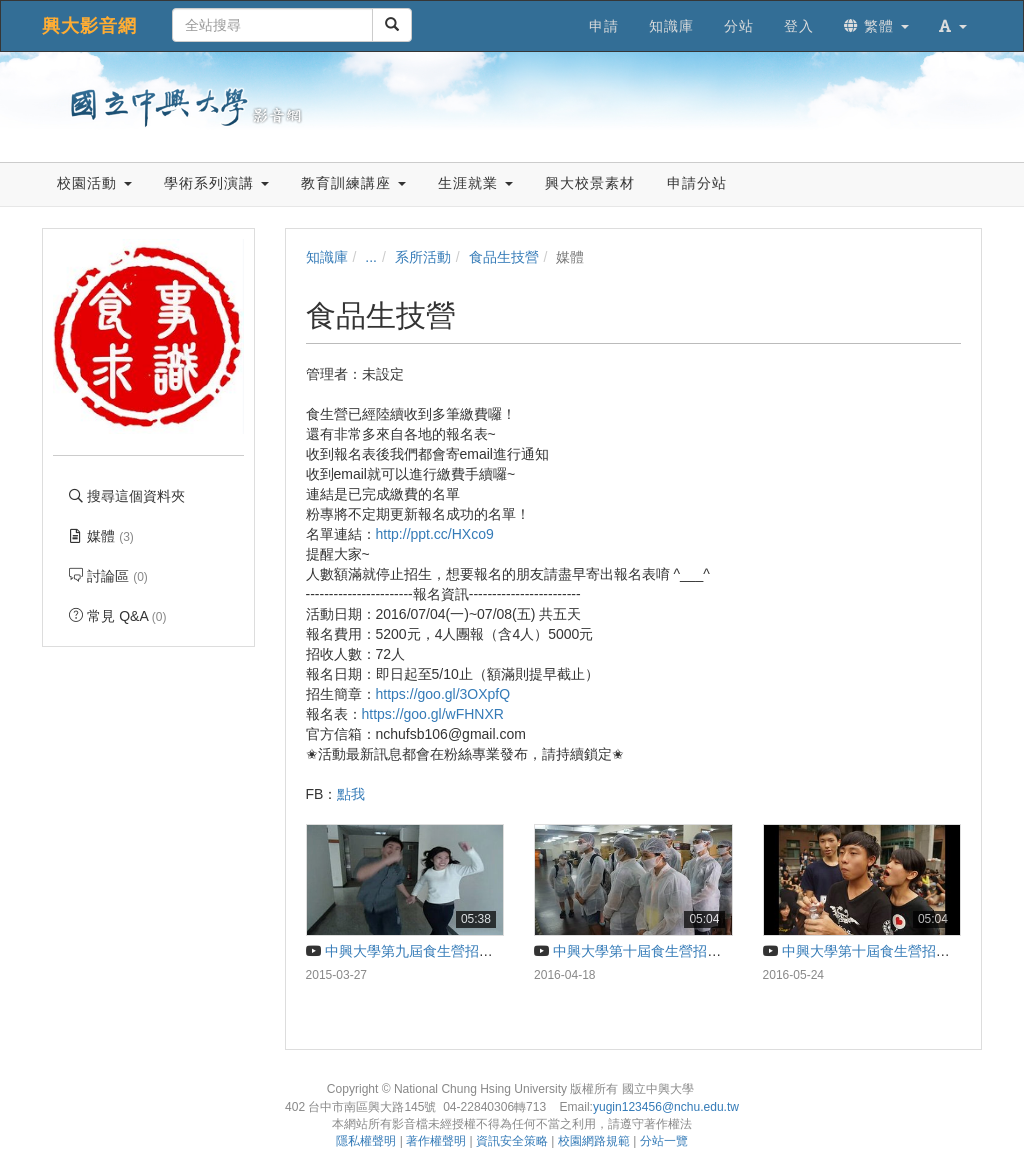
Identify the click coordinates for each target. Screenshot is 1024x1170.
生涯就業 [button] (475, 183)
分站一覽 (664, 1141)
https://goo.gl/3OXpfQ (443, 694)
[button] (953, 26)
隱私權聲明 (366, 1141)
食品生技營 (504, 257)
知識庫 (327, 257)
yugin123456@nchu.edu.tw (666, 1107)
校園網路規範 (594, 1141)
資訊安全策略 (512, 1141)
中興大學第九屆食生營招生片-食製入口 (437, 951)
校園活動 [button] (94, 183)
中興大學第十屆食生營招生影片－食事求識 (676, 951)
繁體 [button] (876, 26)
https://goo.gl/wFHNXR (433, 714)
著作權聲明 (436, 1141)
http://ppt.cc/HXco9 (435, 534)
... (371, 257)
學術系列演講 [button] (216, 183)
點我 (351, 794)
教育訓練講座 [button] (353, 183)
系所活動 (423, 257)
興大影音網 (89, 26)
